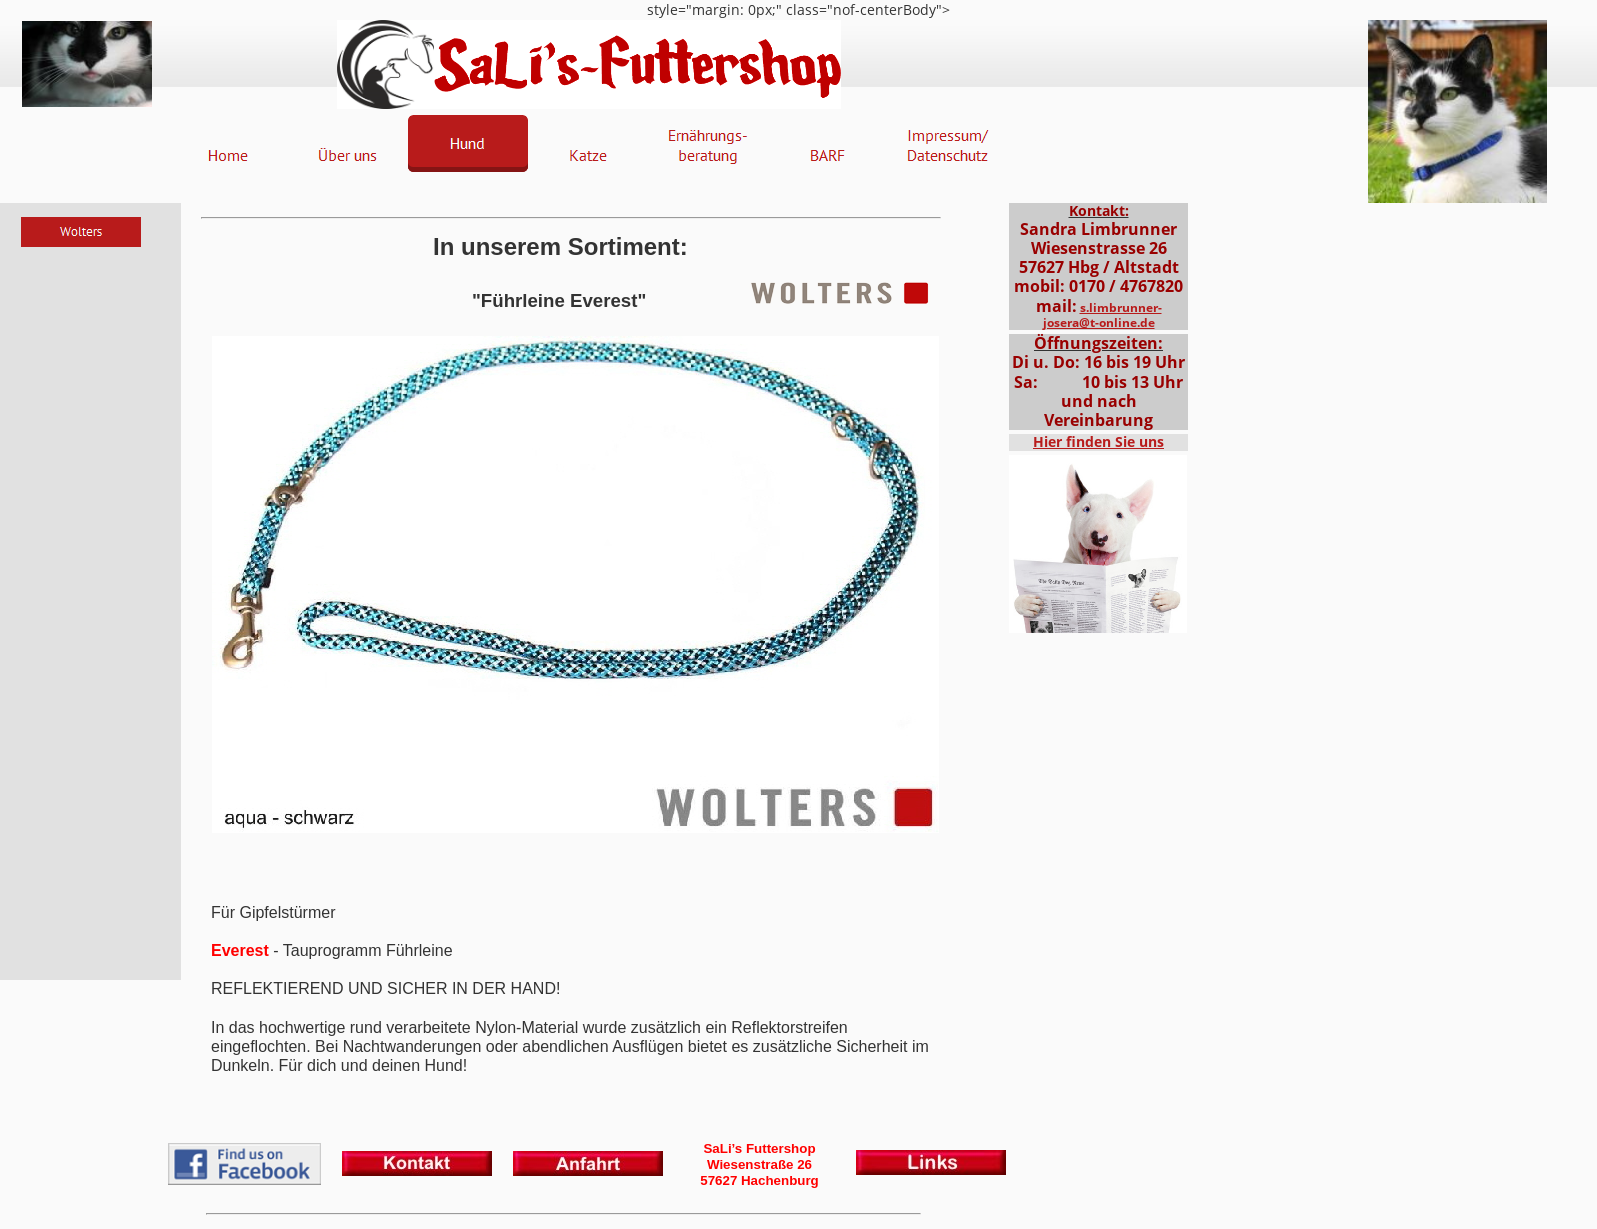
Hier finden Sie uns (1098, 441)
